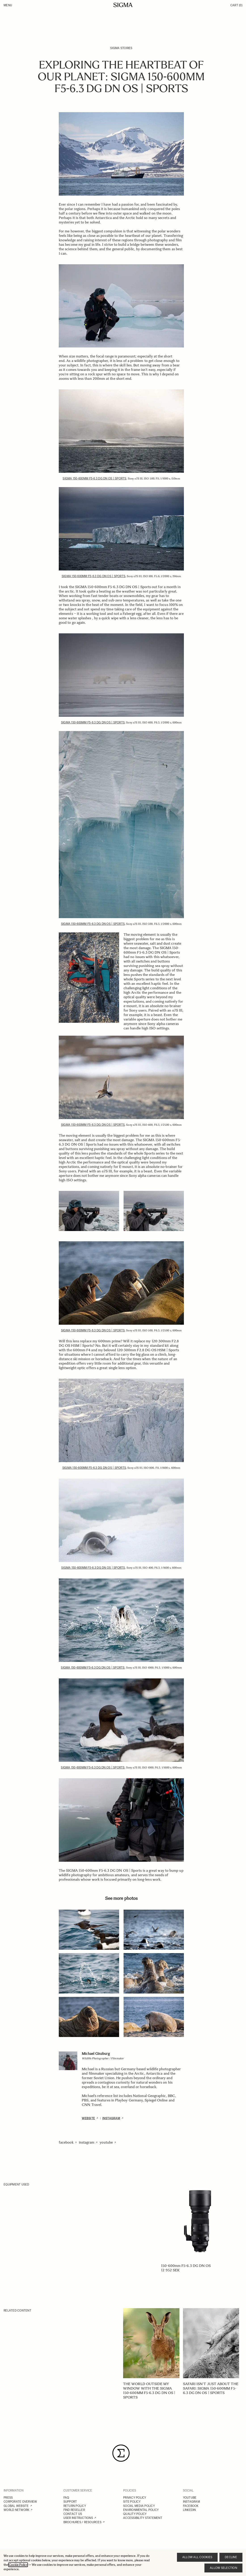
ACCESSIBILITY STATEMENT (142, 2518)
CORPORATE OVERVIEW (20, 2501)
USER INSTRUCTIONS (78, 2518)
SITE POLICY (132, 2501)
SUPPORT (70, 2501)
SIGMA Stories (121, 48)
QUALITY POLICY (135, 2514)
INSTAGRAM (191, 2501)
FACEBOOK (191, 2506)
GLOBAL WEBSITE (16, 2506)
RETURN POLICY (74, 2506)
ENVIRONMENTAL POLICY (141, 2510)
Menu (8, 5)
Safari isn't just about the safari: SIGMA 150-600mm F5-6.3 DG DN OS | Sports (210, 2388)
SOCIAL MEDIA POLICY (139, 2506)
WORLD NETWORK (16, 2510)
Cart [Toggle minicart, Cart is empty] (236, 5)
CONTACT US (72, 2514)
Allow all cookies (197, 2557)
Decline (231, 2557)
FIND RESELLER (74, 2510)
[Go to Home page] (123, 5)
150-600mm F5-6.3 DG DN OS (186, 2266)
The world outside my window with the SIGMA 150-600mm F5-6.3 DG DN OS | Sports (149, 2390)
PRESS (8, 2497)
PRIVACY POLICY (134, 2497)
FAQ (66, 2497)
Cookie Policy (18, 2565)
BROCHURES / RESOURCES (82, 2522)
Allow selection (223, 2568)
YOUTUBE (190, 2497)
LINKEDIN (189, 2510)
